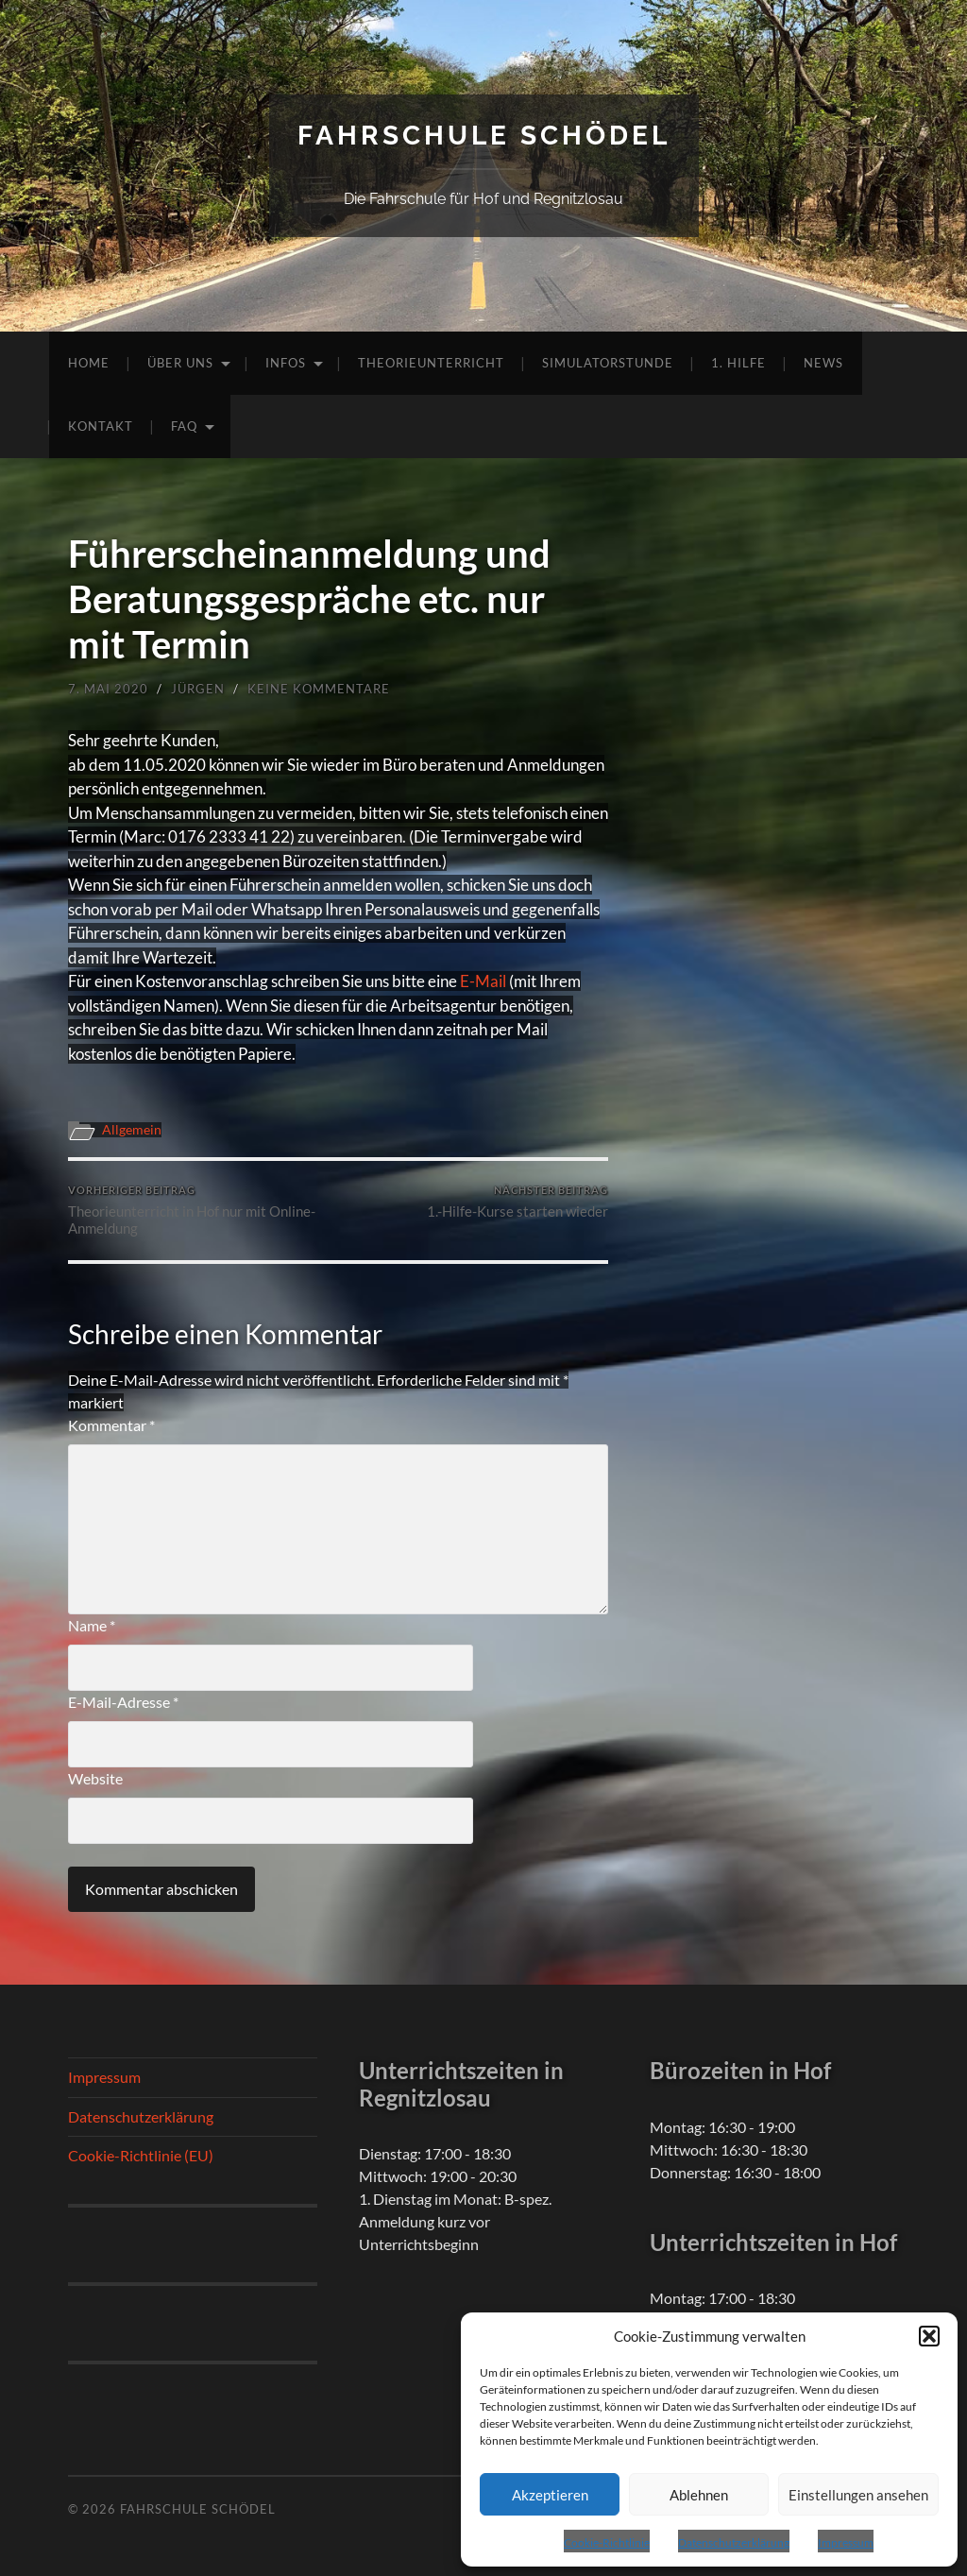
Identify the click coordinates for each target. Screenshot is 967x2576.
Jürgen (198, 688)
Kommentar (111, 1425)
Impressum (846, 2542)
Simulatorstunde (607, 362)
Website (95, 1778)
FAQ (184, 426)
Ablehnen (699, 2494)
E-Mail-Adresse (123, 1702)
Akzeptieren (550, 2494)
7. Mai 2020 (108, 688)
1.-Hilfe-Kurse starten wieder (517, 1202)
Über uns (180, 362)
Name (91, 1625)
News (823, 362)
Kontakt (100, 426)
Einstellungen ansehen (858, 2494)
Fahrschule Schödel (483, 135)
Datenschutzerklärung (733, 2542)
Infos (285, 362)
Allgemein (131, 1129)
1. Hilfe (738, 362)
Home (89, 362)
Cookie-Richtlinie (607, 2542)
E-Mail (483, 981)
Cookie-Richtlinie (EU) (140, 2155)
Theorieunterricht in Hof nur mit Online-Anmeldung (200, 1210)
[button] (929, 2336)
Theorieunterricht (431, 362)
